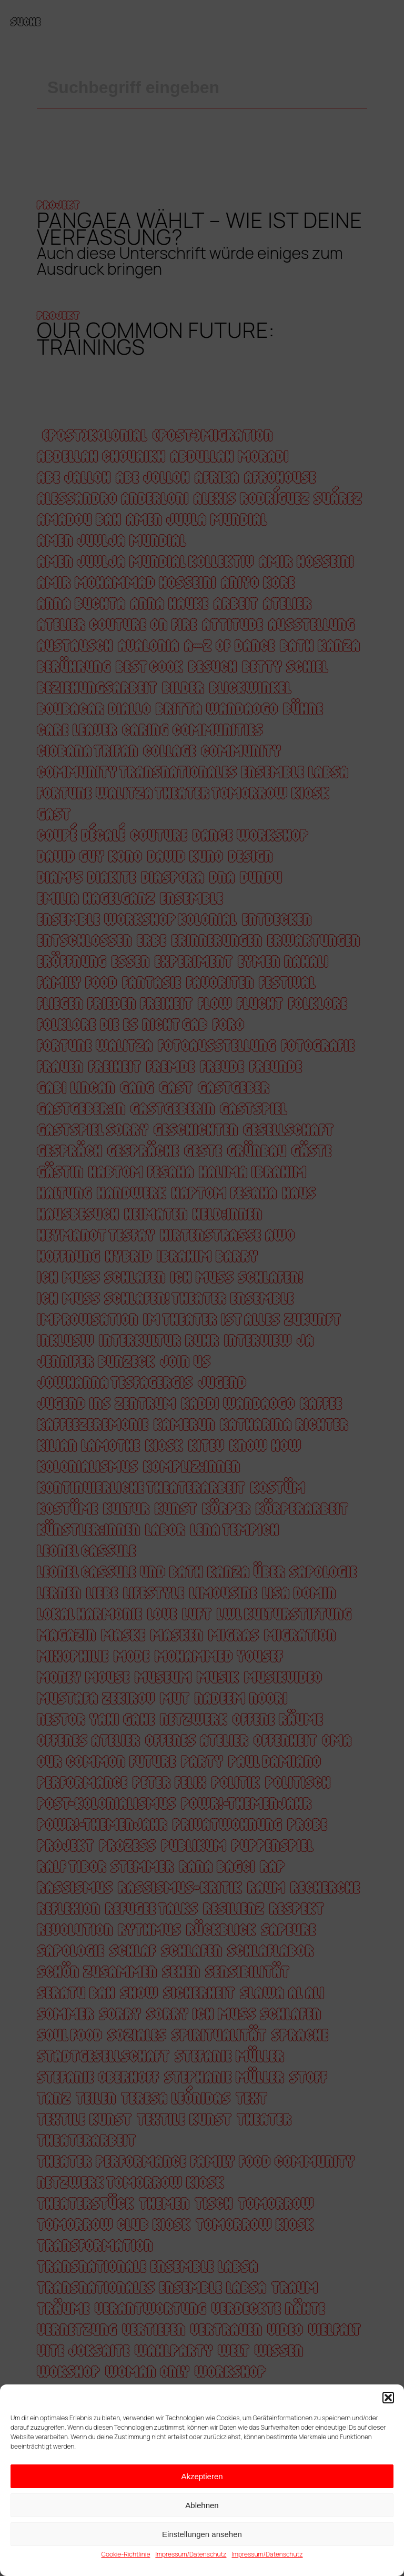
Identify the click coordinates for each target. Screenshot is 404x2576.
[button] (388, 2397)
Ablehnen (201, 2505)
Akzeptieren (202, 2476)
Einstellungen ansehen (202, 2534)
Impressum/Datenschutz (190, 2554)
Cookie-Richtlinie (125, 2554)
